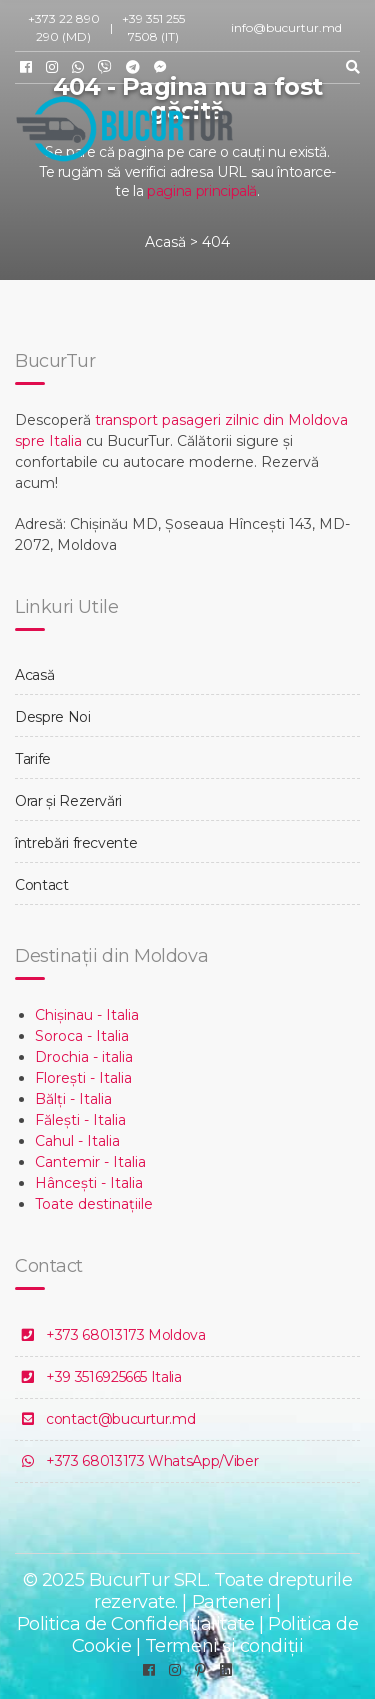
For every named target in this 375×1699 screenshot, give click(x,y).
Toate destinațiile (94, 1204)
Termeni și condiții (224, 1646)
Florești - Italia (83, 1078)
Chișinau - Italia (87, 1015)
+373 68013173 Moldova (126, 1335)
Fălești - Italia (80, 1120)
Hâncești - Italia (89, 1183)
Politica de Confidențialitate (136, 1624)
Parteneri (232, 1602)
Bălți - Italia (73, 1099)
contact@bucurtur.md (120, 1419)
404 (216, 242)
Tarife (33, 759)
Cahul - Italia (77, 1141)
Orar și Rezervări (68, 801)
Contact (42, 885)
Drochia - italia (84, 1057)
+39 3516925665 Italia (114, 1377)
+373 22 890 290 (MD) (64, 27)
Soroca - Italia (82, 1036)
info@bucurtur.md (286, 27)
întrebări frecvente (76, 843)
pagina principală (202, 191)
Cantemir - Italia (90, 1162)
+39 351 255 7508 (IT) (153, 27)
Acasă (165, 242)
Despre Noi (53, 717)
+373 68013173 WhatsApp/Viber (152, 1461)
